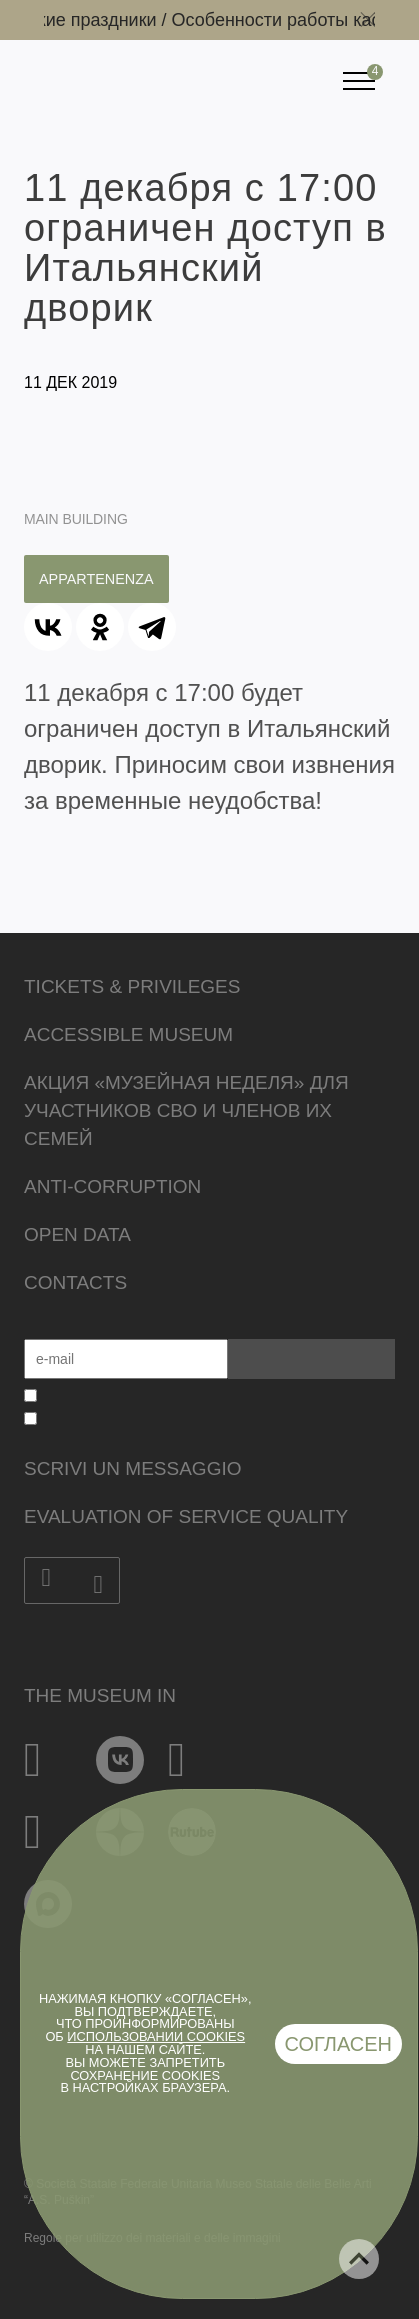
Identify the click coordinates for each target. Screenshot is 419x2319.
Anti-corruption (112, 1186)
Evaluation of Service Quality (186, 1516)
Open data (77, 1234)
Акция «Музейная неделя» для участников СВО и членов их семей (186, 1110)
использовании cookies (156, 2036)
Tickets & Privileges (132, 986)
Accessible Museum (128, 1034)
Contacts (75, 1282)
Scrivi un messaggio (132, 1468)
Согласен (339, 2044)
